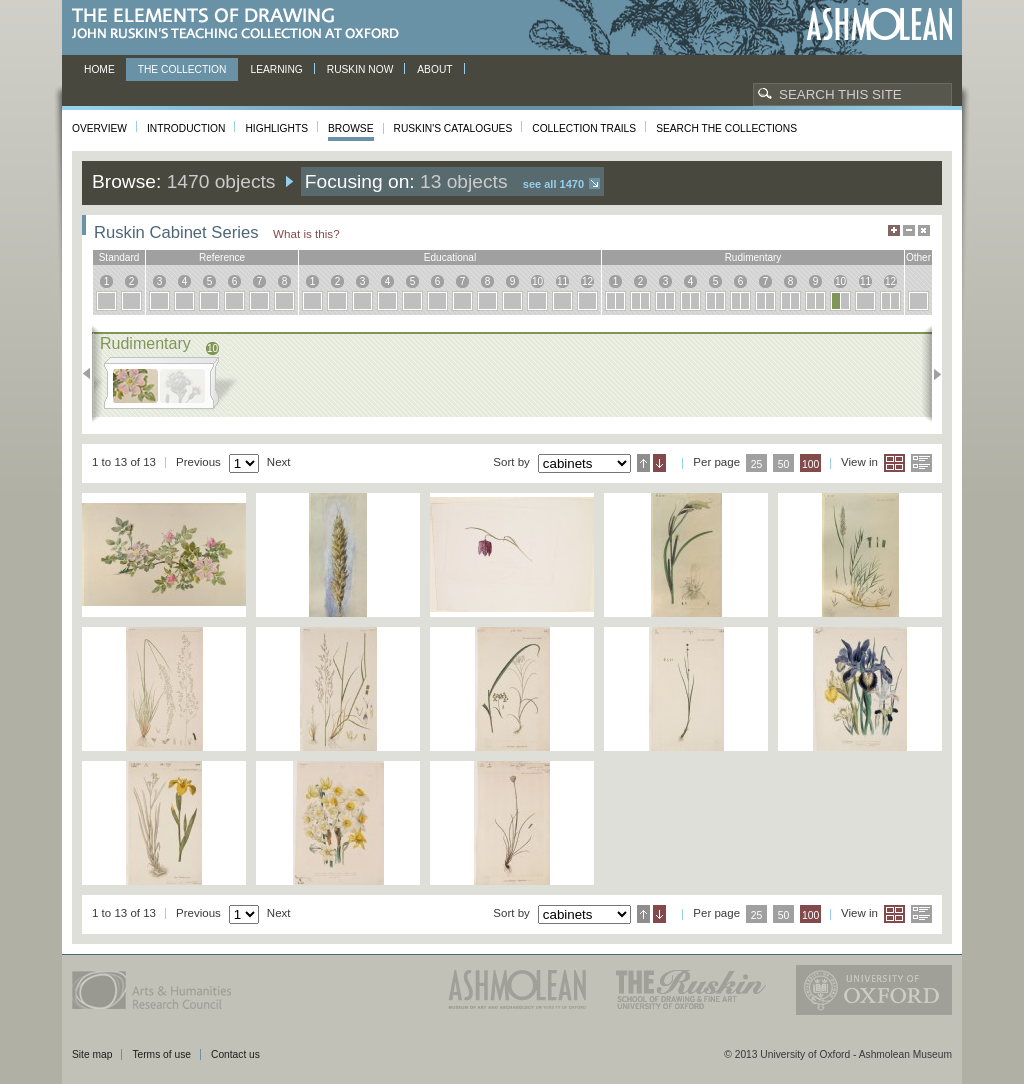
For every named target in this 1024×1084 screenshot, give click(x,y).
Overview (99, 128)
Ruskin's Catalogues (453, 128)
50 (784, 464)
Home (99, 69)
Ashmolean (879, 24)
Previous (92, 374)
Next (931, 374)
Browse (351, 128)
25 (757, 464)
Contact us (235, 1054)
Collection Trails (584, 128)
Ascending (643, 463)
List (921, 463)
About (434, 69)
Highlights (276, 128)
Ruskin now (360, 69)
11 (562, 281)
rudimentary (753, 257)
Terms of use (161, 1054)
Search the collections (726, 128)
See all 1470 (553, 184)
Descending (659, 463)
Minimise (909, 230)
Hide (924, 230)
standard (119, 257)
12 (587, 281)
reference (222, 257)
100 (810, 464)
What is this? (306, 233)
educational (450, 257)
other (918, 257)
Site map (92, 1054)
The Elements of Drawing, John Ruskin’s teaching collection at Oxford (241, 24)
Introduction (186, 128)
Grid (894, 463)
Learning (276, 69)
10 (537, 281)
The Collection (182, 69)
